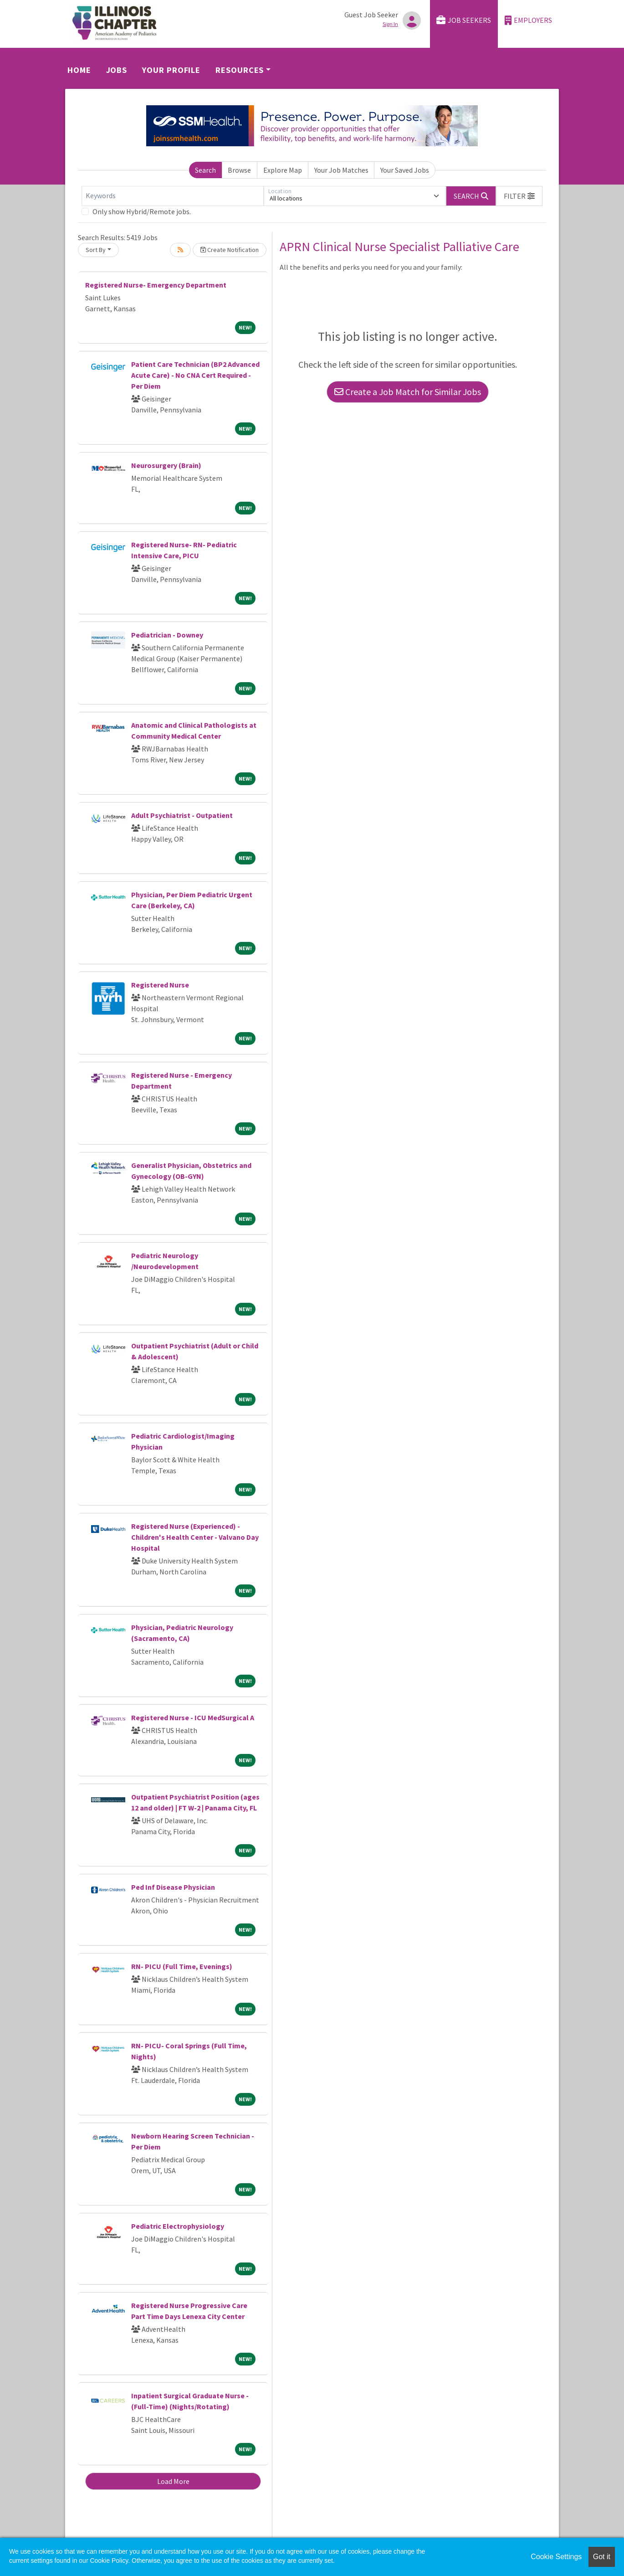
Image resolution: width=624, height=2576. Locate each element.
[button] (519, 196)
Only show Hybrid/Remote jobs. (141, 211)
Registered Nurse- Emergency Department (155, 284)
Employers (528, 20)
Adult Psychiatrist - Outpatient (182, 815)
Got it (601, 2557)
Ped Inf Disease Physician (173, 1887)
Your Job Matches (341, 170)
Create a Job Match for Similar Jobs (407, 391)
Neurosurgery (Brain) (166, 465)
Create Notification (229, 250)
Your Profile (171, 70)
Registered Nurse (160, 984)
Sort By (96, 250)
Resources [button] (239, 70)
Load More (173, 2481)
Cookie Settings (556, 2557)
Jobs (117, 70)
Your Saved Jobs (404, 170)
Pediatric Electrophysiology (177, 2226)
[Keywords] (173, 196)
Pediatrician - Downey (167, 634)
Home (79, 70)
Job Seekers (463, 20)
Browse (239, 170)
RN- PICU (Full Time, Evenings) (181, 1966)
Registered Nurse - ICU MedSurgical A (192, 1717)
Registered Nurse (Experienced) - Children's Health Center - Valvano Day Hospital (195, 1537)
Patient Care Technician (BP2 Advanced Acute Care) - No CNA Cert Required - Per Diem (195, 375)
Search (205, 170)
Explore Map (282, 170)
